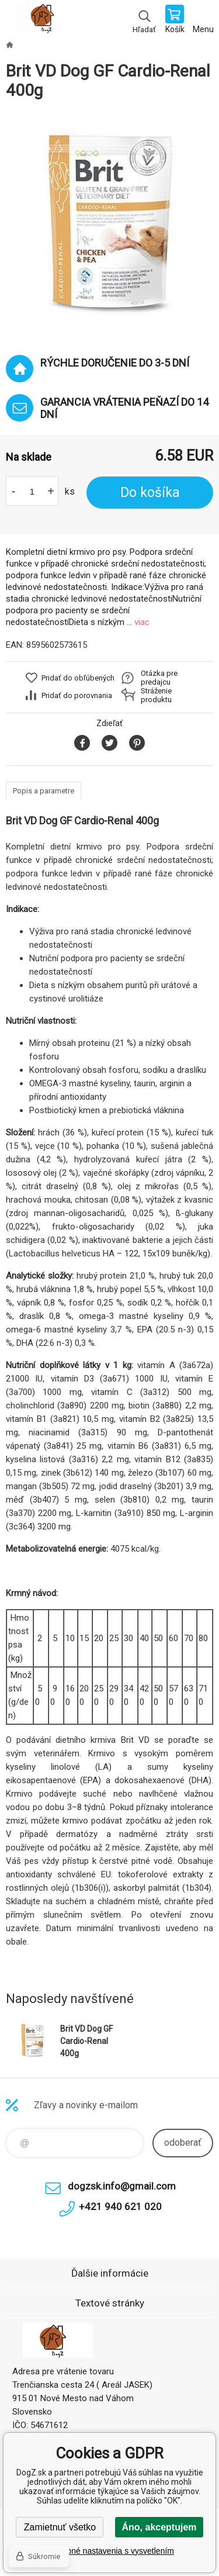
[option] (109, 222)
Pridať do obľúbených (77, 678)
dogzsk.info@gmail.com (122, 2186)
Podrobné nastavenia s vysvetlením (109, 2551)
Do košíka (150, 492)
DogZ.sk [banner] (46, 20)
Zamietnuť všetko (60, 2527)
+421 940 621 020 (120, 2206)
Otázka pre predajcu (159, 677)
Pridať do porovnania (76, 695)
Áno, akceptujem (158, 2527)
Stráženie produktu (156, 695)
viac (142, 622)
